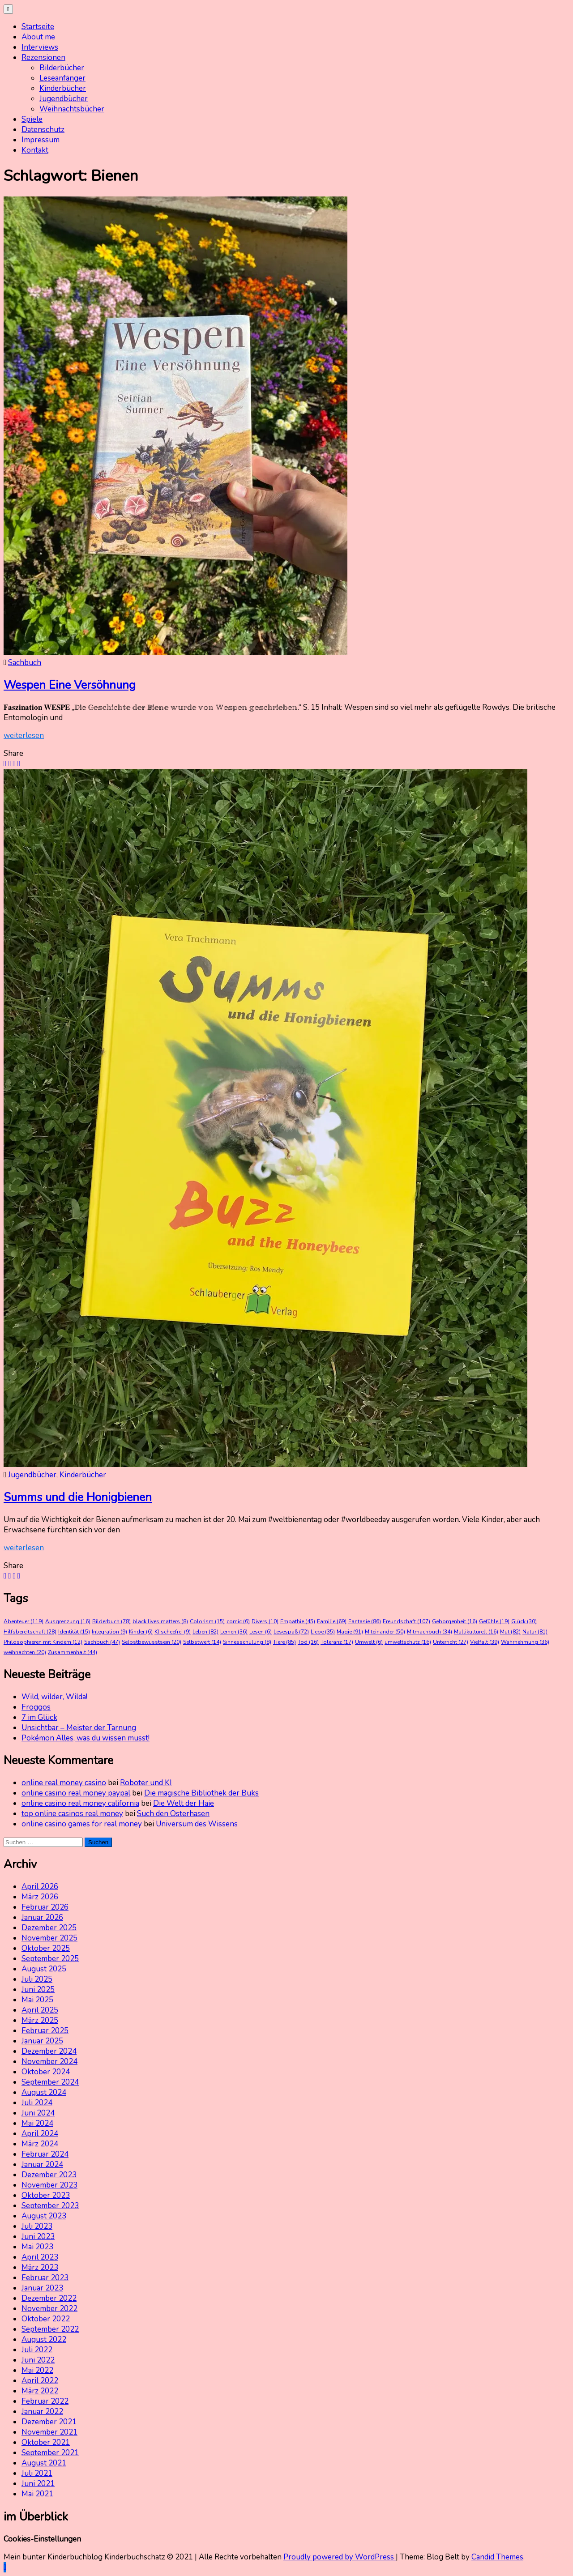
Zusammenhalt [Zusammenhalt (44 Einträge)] (72, 1652)
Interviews (39, 47)
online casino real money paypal (75, 1793)
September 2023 (50, 2206)
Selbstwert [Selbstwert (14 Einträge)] (202, 1642)
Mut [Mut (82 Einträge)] (510, 1631)
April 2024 (39, 2133)
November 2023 (49, 2185)
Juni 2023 (38, 2236)
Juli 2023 (36, 2226)
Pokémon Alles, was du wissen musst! (85, 1738)
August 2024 (43, 2092)
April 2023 (39, 2257)
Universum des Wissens (197, 1824)
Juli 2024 (36, 2103)
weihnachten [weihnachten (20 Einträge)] (25, 1652)
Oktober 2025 (45, 1948)
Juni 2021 (38, 2483)
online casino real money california (80, 1803)
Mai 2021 (37, 2494)
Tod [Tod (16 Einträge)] (308, 1642)
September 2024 (50, 2082)
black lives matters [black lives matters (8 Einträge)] (160, 1621)
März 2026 (39, 1897)
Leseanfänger (62, 78)
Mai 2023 (37, 2247)
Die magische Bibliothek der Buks (201, 1793)
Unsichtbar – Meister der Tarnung (78, 1728)
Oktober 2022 (45, 2319)
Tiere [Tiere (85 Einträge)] (284, 1642)
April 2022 (39, 2381)
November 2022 (49, 2308)
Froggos (36, 1707)
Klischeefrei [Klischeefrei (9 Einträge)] (172, 1631)
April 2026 (39, 1886)
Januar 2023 (42, 2288)
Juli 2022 (36, 2350)
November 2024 (49, 2061)
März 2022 (39, 2391)
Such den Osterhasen (173, 1813)
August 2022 (43, 2339)
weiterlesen (24, 735)
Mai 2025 (37, 2000)
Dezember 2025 (49, 1928)
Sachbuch (24, 662)
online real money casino (63, 1783)
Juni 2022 (38, 2360)
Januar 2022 (42, 2411)
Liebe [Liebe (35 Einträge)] (323, 1631)
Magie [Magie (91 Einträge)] (350, 1631)
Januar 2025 (42, 2041)
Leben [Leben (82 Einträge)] (205, 1631)
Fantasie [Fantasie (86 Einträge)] (364, 1621)
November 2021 (49, 2432)
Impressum (40, 140)
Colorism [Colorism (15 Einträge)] (207, 1621)
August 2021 (43, 2463)
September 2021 (50, 2453)
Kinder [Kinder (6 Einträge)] (141, 1631)
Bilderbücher (61, 68)
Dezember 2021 (49, 2422)
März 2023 (39, 2267)
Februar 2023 (44, 2278)
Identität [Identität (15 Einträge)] (74, 1631)
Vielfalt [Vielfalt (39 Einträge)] (484, 1642)
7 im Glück (39, 1717)
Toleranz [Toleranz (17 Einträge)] (337, 1642)
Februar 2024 (44, 2154)
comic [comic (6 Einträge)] (238, 1621)
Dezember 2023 (49, 2175)
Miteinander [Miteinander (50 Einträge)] (385, 1631)
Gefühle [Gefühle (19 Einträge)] (494, 1621)
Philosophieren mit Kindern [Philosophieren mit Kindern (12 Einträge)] (43, 1642)
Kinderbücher (62, 88)
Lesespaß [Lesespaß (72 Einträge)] (291, 1631)
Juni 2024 (38, 2113)
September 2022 (50, 2329)
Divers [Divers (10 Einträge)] (265, 1621)
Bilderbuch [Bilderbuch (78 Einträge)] (111, 1621)
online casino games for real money (81, 1824)
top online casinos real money (72, 1813)
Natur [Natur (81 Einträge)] (534, 1631)
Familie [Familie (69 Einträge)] (331, 1621)
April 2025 (39, 2010)
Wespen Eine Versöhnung (70, 685)
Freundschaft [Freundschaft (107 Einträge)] (406, 1621)
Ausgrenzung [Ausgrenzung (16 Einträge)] (67, 1621)
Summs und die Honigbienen (78, 1497)
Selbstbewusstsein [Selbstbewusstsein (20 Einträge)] (151, 1642)
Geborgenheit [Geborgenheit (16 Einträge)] (454, 1621)
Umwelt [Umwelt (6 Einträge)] (369, 1642)
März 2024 (39, 2144)
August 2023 (43, 2216)
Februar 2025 (44, 2031)
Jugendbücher (63, 99)
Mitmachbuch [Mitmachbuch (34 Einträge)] (429, 1631)
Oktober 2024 (45, 2072)
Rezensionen (43, 57)
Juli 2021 (36, 2473)
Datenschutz (42, 129)
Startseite (37, 26)
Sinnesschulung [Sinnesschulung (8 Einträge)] (247, 1642)
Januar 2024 (42, 2164)
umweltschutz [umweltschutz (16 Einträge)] (408, 1642)
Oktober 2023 (45, 2195)
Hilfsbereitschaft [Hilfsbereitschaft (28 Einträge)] (30, 1631)
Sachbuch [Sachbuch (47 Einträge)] (102, 1642)
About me (38, 37)
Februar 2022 (44, 2401)
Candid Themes (497, 2557)
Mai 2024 (37, 2123)
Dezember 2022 (49, 2298)
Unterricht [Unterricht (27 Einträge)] (450, 1642)
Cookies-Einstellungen (42, 2539)
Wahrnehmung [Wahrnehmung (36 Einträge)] (525, 1642)
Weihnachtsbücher (71, 109)
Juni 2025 (38, 1989)
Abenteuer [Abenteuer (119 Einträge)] (23, 1621)
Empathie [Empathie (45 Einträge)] (297, 1621)
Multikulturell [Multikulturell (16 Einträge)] (476, 1631)
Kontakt (34, 150)
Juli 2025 (36, 1979)
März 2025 (39, 2020)
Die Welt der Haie (183, 1803)
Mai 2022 (37, 2370)
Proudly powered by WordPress (339, 2557)
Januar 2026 (42, 1917)
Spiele (32, 119)
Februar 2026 (44, 1907)
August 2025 (43, 1969)
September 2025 (50, 1958)
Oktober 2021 (45, 2442)
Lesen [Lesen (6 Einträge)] (260, 1631)
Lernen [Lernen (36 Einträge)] (234, 1631)
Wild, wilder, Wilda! (54, 1697)
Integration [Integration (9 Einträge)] (109, 1631)
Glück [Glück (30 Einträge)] (524, 1621)
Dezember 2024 (49, 2051)
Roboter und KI (146, 1783)
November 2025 (49, 1938)
